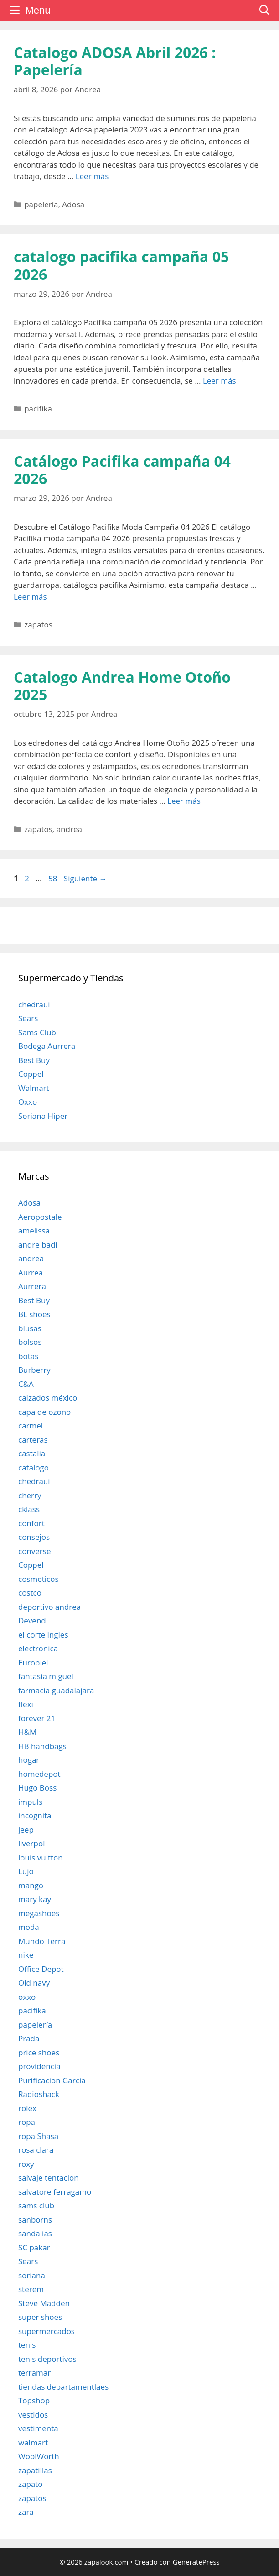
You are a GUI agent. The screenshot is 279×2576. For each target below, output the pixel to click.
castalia (31, 1453)
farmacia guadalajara (56, 1690)
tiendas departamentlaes (63, 2386)
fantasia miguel (45, 1676)
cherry (29, 1495)
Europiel (33, 1662)
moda (28, 1927)
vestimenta (38, 2428)
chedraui (34, 1004)
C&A (26, 1384)
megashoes (38, 1913)
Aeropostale (40, 1217)
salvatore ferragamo (54, 2191)
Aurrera (32, 1286)
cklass (29, 1509)
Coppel (31, 1074)
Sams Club (37, 1032)
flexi (25, 1704)
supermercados (46, 2331)
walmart (33, 2442)
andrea (69, 829)
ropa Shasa (38, 2136)
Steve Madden (44, 2303)
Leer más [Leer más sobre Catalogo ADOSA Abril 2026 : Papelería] (92, 176)
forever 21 (36, 1718)
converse (34, 1551)
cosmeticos (38, 1579)
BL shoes (34, 1314)
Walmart (33, 1088)
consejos (34, 1537)
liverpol (31, 1843)
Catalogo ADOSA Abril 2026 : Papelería (115, 60)
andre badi (37, 1244)
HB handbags (42, 1746)
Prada (28, 2038)
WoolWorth (38, 2456)
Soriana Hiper (42, 1116)
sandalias (35, 2233)
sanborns (35, 2219)
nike (25, 1954)
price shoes (38, 2052)
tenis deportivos (47, 2359)
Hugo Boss (37, 1787)
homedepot (39, 1774)
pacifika (38, 408)
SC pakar (34, 2247)
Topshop (34, 2400)
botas (28, 1356)
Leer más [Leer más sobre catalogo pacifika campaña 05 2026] (219, 380)
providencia (39, 2066)
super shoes (40, 2317)
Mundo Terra (41, 1941)
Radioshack (38, 2094)
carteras (33, 1439)
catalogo (33, 1467)
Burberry (34, 1369)
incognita (35, 1815)
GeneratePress (196, 2561)
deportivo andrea (49, 1606)
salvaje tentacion (48, 2177)
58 (53, 878)
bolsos (29, 1342)
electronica (38, 1648)
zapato (30, 2484)
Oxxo (27, 1101)
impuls (30, 1801)
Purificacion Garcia (52, 2080)
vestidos (33, 2414)
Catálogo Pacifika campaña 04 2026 (122, 469)
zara (26, 2512)
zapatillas (35, 2470)
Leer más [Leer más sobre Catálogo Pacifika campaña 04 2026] (30, 596)
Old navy (34, 1982)
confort (31, 1523)
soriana (31, 2275)
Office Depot (41, 1969)
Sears (28, 1018)
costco (29, 1592)
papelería (41, 204)
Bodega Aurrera (46, 1046)
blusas (29, 1328)
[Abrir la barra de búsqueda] (264, 10)
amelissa (34, 1230)
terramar (34, 2372)
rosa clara (35, 2149)
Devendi (33, 1620)
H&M (27, 1732)
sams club (36, 2205)
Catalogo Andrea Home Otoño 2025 (122, 685)
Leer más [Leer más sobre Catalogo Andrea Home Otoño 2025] (184, 800)
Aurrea (30, 1272)
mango (30, 1885)
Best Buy (34, 1060)
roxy (26, 2164)
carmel (30, 1425)
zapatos (38, 624)
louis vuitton (40, 1857)
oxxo (27, 1996)
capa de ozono (44, 1412)
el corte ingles (43, 1634)
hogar (28, 1759)
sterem (31, 2289)
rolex (27, 2108)
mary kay (34, 1899)
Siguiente (85, 878)
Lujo (26, 1871)
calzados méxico (47, 1397)
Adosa (73, 204)
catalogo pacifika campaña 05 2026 (121, 265)
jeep (26, 1829)
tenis (27, 2344)
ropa (26, 2122)
